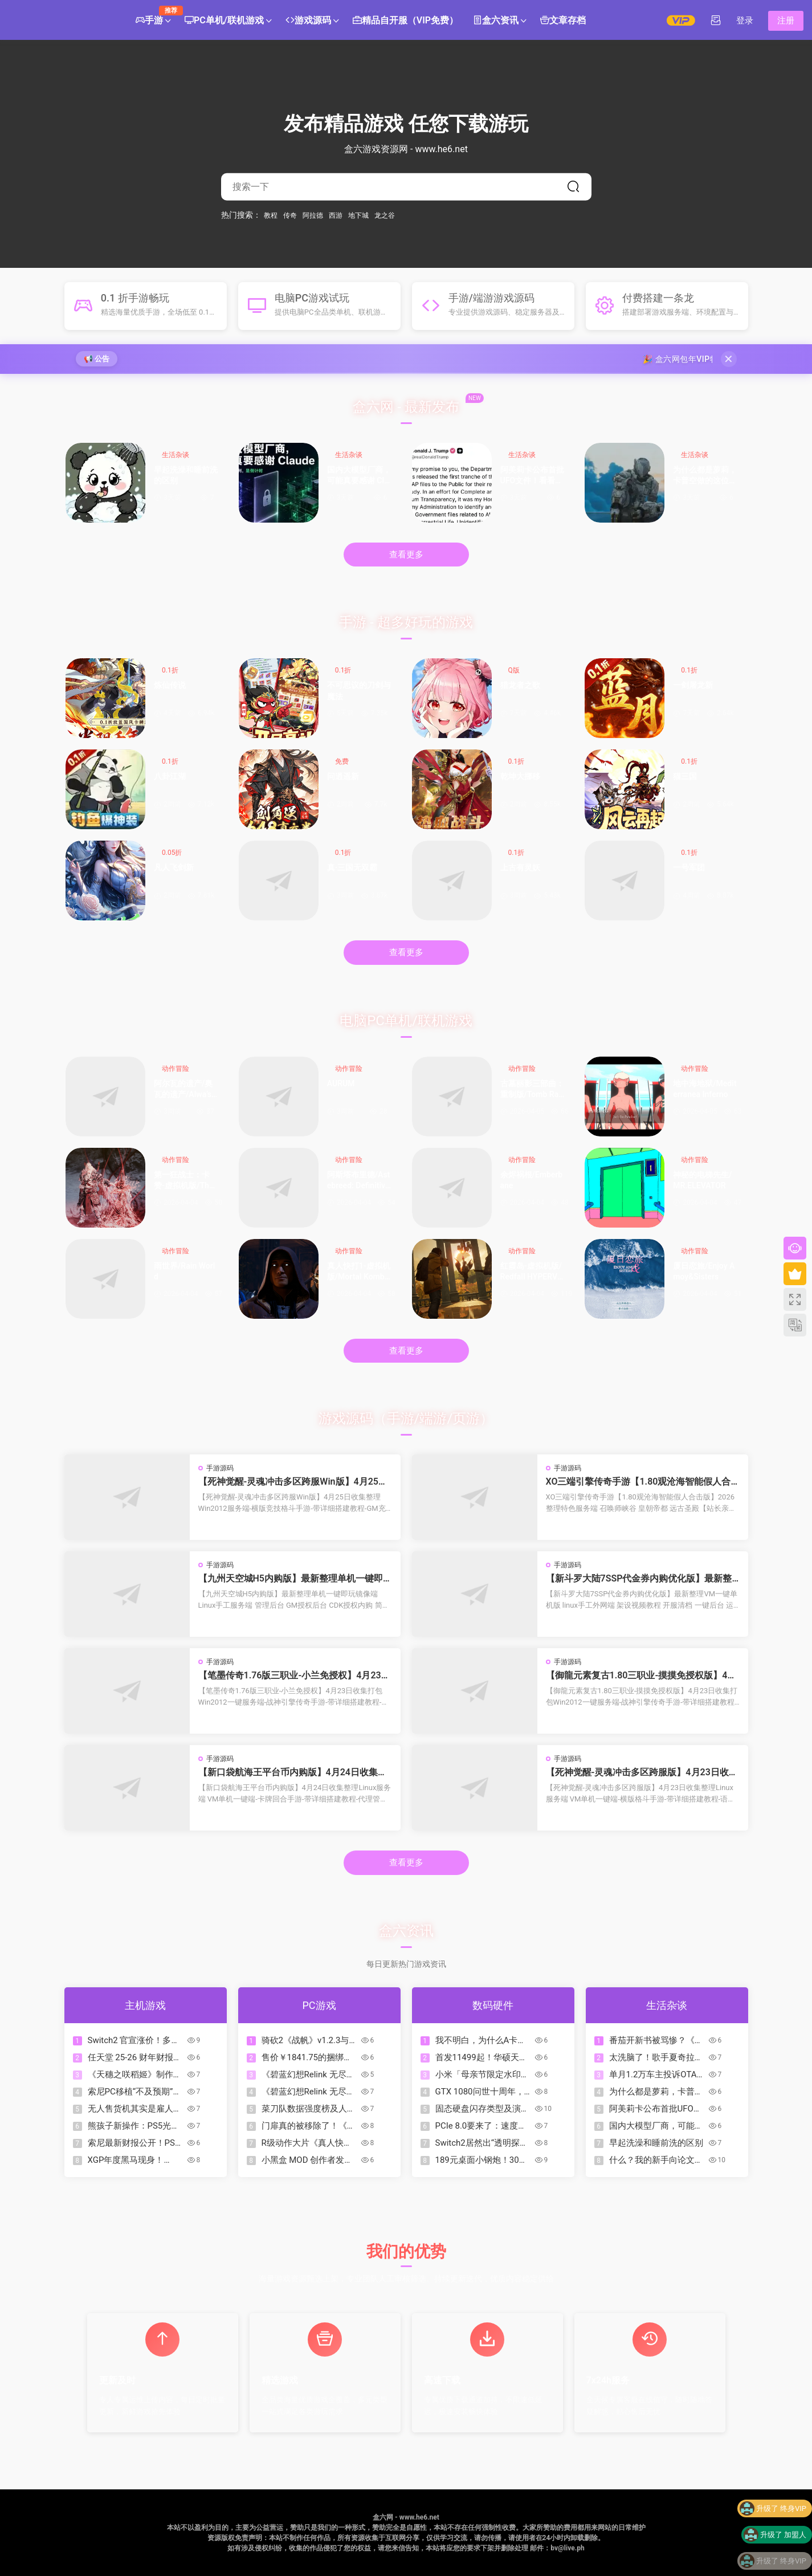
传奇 (290, 214)
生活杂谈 (175, 455)
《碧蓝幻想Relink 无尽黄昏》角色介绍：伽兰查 (308, 2074)
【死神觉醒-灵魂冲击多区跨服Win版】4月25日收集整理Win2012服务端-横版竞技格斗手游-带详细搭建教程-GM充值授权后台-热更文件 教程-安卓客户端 (293, 1481)
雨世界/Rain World (184, 1271)
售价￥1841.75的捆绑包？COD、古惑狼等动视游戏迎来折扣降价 (309, 2057)
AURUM (341, 1083)
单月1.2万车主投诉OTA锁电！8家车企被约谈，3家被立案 (656, 2074)
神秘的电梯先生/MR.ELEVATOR (702, 1180)
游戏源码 (308, 21)
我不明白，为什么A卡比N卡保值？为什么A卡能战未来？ (481, 2040)
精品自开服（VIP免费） (405, 21)
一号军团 (689, 867)
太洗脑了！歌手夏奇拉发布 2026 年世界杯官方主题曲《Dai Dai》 (656, 2057)
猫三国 (685, 776)
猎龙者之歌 (520, 685)
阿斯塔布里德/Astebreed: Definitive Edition (358, 1181)
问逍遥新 (343, 776)
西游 (335, 214)
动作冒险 (175, 1069)
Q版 (514, 670)
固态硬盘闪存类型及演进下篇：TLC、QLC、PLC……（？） (482, 2109)
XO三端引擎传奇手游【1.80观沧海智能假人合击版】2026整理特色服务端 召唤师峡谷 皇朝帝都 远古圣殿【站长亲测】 (641, 1481)
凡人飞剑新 (174, 867)
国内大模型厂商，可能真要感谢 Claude (359, 476)
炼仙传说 (170, 685)
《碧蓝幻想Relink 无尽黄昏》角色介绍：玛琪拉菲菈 (309, 2091)
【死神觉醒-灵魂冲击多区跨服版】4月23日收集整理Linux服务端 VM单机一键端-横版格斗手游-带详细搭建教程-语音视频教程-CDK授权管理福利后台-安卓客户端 (642, 1772)
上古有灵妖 (520, 867)
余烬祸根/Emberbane (531, 1180)
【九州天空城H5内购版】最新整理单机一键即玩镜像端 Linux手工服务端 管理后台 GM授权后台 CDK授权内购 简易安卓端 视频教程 (292, 1578)
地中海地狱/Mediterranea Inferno (704, 1089)
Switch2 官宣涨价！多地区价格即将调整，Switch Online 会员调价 (135, 2040)
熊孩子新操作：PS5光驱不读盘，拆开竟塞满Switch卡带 (134, 2126)
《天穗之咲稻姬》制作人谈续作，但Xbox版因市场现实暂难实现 (136, 2074)
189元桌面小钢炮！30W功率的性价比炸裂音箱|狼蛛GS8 (483, 2160)
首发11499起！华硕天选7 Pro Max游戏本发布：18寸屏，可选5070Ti (481, 2057)
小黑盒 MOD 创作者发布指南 (307, 2160)
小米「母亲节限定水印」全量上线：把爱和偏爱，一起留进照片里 (482, 2074)
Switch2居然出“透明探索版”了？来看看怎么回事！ (482, 2143)
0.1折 (170, 670)
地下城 (358, 214)
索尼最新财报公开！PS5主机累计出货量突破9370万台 (136, 2143)
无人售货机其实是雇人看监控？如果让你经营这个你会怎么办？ (135, 2109)
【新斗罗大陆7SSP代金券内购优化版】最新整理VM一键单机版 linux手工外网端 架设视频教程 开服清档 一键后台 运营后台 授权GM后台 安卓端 (642, 1578)
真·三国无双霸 (352, 867)
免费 (342, 761)
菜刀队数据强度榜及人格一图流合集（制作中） (309, 2109)
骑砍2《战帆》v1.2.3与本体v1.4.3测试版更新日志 (310, 2040)
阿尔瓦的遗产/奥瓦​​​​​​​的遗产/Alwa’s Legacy (186, 1090)
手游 (153, 16)
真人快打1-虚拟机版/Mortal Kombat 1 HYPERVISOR (359, 1272)
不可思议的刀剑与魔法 (359, 690)
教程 (271, 214)
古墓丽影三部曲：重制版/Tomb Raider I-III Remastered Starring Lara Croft (532, 1090)
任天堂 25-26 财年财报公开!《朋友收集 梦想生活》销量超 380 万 (135, 2057)
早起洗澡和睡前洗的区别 (186, 475)
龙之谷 (384, 214)
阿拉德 (313, 214)
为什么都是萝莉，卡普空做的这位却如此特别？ (705, 476)
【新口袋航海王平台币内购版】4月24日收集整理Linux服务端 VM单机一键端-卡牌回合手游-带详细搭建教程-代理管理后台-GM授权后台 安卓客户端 (293, 1772)
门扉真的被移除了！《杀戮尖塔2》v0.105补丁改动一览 (309, 2126)
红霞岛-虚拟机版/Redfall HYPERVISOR (532, 1272)
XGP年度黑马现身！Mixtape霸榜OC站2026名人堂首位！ (135, 2160)
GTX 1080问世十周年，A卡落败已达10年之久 (482, 2091)
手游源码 (220, 1468)
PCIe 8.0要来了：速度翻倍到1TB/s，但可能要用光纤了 (481, 2126)
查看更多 (406, 554)
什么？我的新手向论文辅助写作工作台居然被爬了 (656, 2160)
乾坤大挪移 (520, 776)
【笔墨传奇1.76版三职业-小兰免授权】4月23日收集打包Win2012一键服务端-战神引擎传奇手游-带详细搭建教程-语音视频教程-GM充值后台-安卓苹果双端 (294, 1675)
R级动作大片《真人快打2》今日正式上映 (307, 2143)
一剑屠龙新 (693, 685)
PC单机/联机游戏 (224, 21)
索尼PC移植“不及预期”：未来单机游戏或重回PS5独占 (135, 2091)
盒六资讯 (496, 21)
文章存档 (563, 21)
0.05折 (172, 853)
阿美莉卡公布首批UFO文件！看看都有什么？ (532, 476)
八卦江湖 (170, 776)
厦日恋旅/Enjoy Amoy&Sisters (704, 1271)
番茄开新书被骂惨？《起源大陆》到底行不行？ (656, 2040)
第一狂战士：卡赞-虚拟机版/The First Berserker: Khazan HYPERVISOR (185, 1181)
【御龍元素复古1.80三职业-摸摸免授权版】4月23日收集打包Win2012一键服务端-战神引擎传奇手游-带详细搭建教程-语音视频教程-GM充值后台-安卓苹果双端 (641, 1675)
